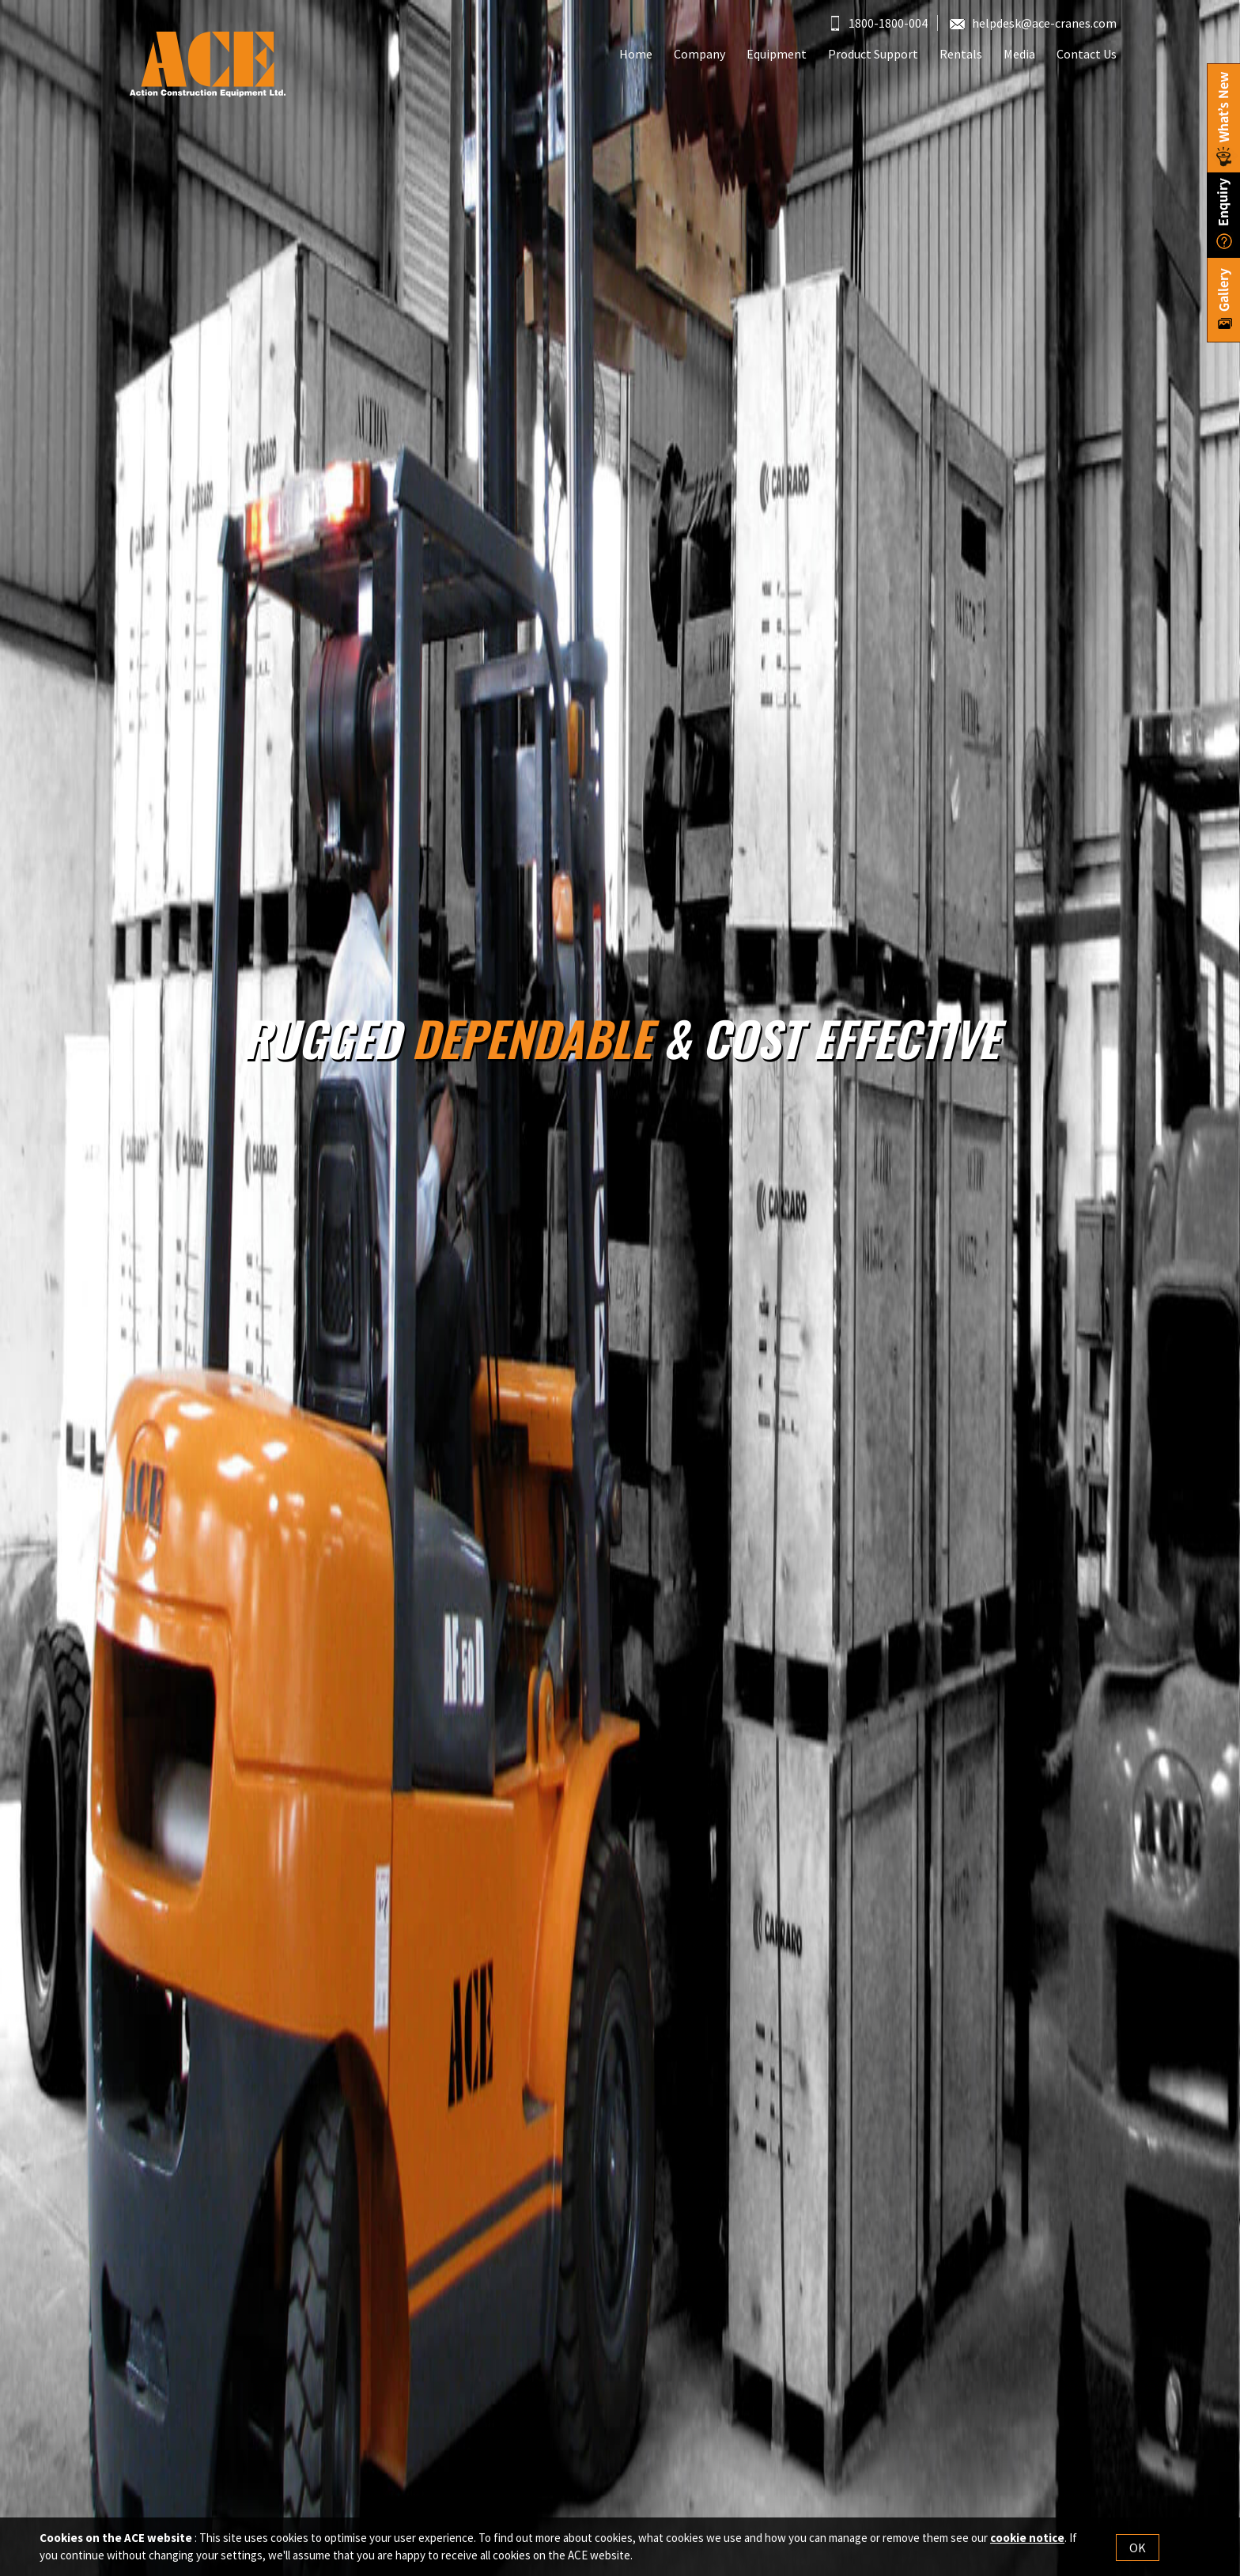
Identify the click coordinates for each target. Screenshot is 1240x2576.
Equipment (777, 54)
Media (1019, 54)
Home (635, 54)
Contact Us (1087, 54)
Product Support (873, 54)
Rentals (960, 54)
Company (699, 54)
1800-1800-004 (879, 23)
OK (1137, 2547)
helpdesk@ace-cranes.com (1033, 23)
